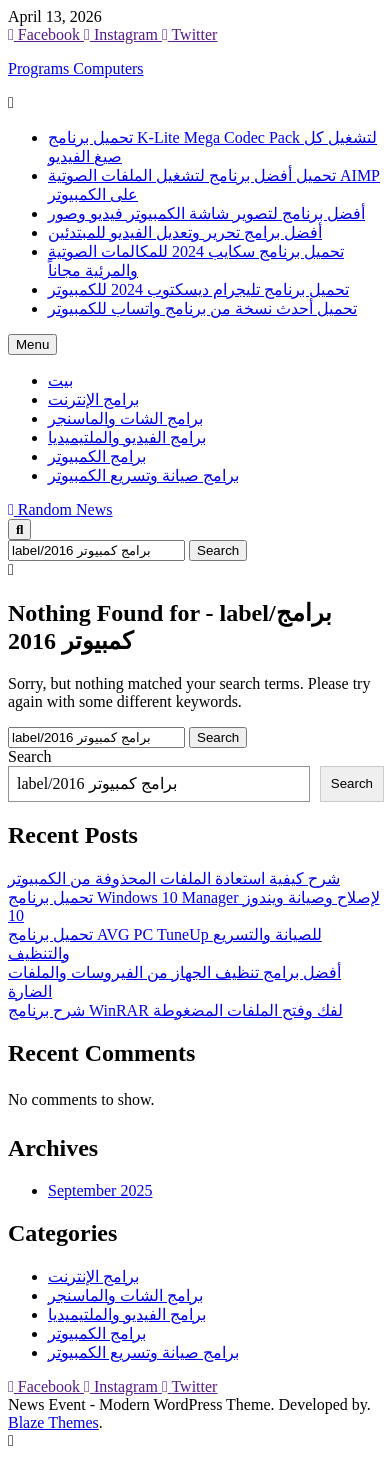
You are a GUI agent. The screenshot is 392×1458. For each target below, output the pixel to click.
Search (30, 756)
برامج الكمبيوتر (97, 456)
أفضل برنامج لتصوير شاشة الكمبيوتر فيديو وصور (206, 213)
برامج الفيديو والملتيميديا (127, 437)
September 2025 (100, 1190)
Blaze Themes (53, 1422)
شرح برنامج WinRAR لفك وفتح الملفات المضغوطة (175, 1010)
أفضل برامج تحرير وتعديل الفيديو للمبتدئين (185, 232)
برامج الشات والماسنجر (125, 418)
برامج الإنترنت (93, 399)
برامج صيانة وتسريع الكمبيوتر (143, 475)
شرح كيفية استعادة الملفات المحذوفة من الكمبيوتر (174, 878)
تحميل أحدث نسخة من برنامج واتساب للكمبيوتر (202, 308)
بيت (60, 380)
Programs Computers (76, 68)
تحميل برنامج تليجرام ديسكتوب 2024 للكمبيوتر (198, 289)
